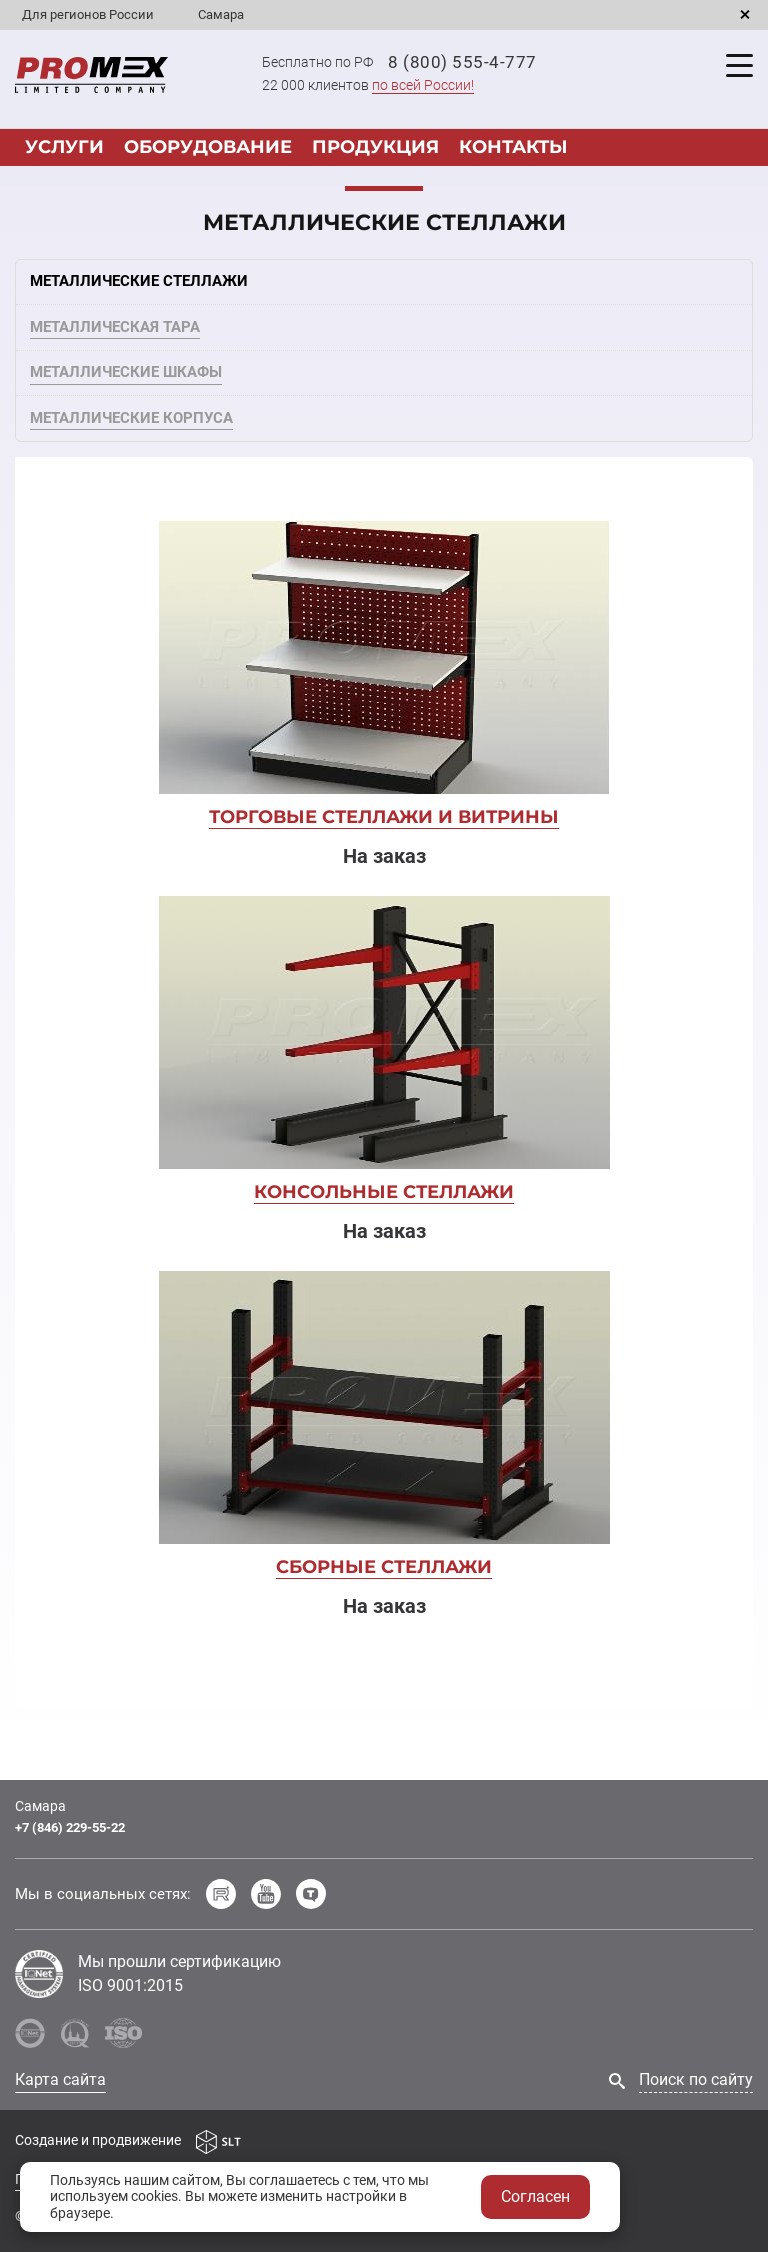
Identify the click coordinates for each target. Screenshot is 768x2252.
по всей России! (423, 85)
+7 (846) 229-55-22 (70, 1827)
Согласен (535, 2196)
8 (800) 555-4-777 (462, 62)
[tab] (384, 282)
